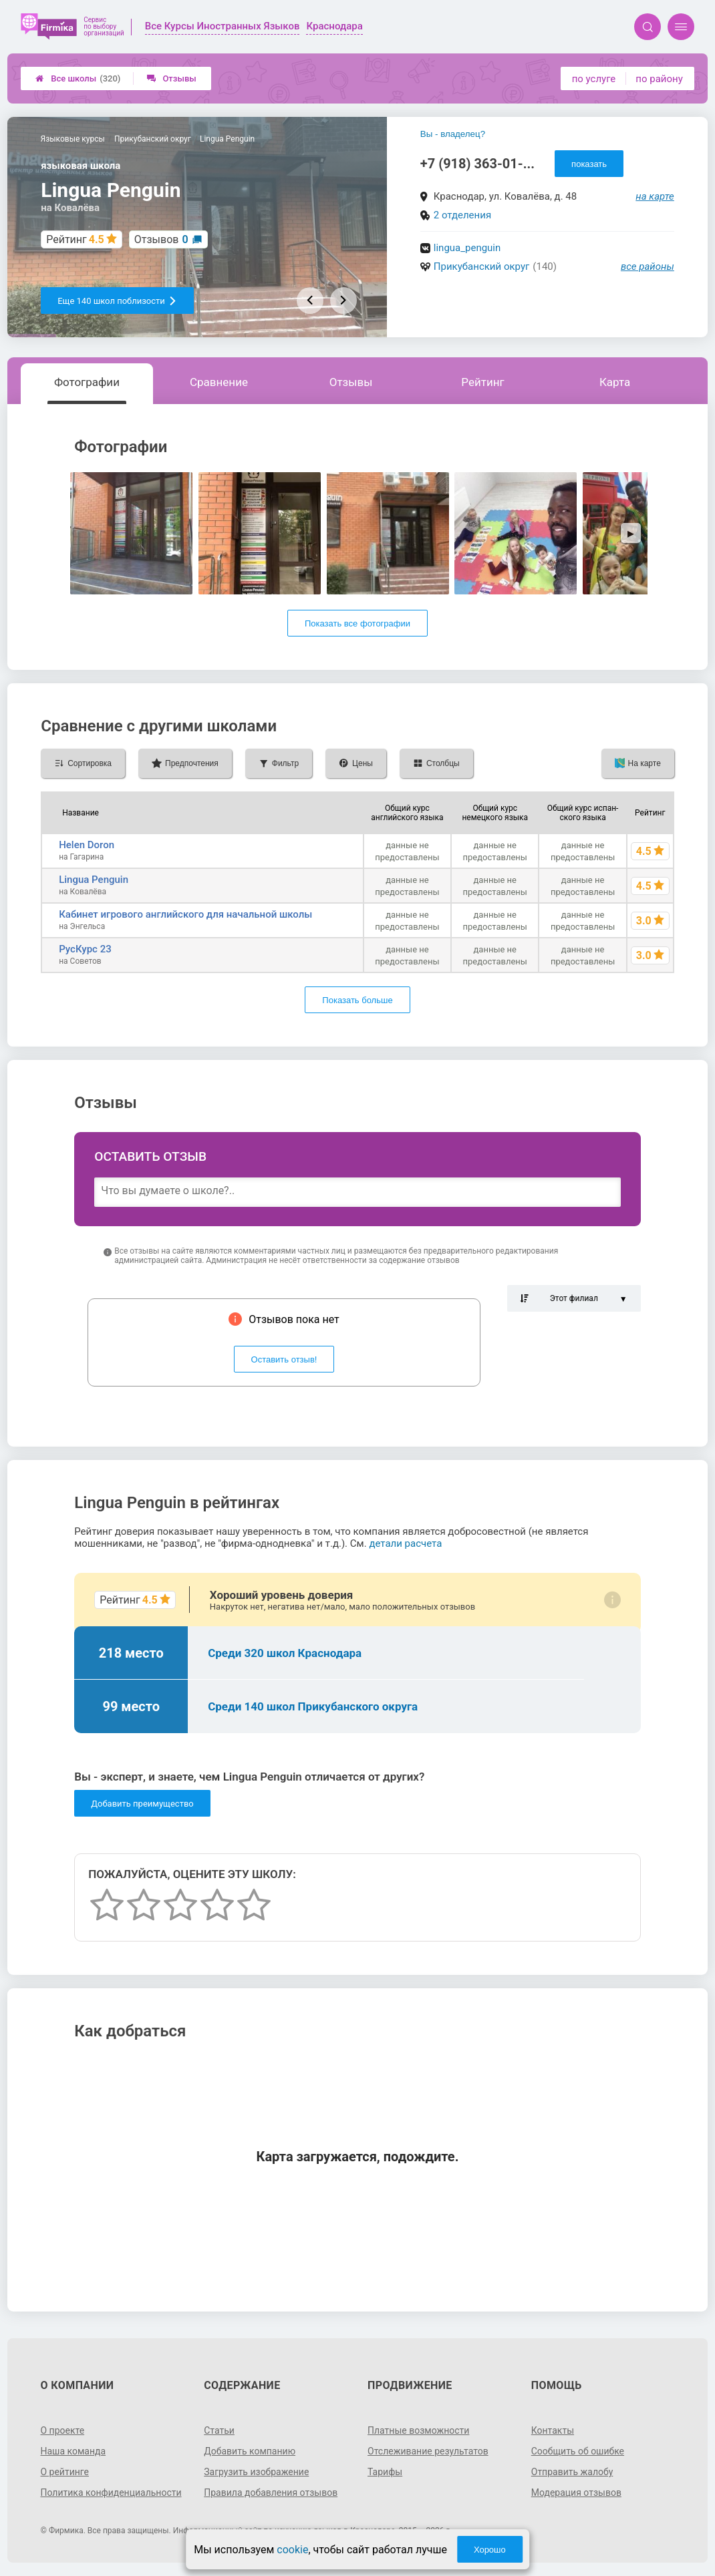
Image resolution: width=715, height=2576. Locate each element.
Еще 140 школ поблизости (117, 301)
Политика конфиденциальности (110, 2492)
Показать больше (357, 1000)
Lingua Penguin (93, 880)
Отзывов (161, 239)
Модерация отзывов (576, 2492)
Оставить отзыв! (284, 1359)
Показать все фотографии (357, 623)
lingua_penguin (467, 248)
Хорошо (490, 2550)
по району (658, 79)
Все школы (77, 78)
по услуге (594, 79)
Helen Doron (86, 845)
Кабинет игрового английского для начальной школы (185, 914)
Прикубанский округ (482, 266)
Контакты (552, 2430)
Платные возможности (418, 2430)
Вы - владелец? (452, 134)
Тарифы (385, 2471)
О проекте (62, 2430)
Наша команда (73, 2451)
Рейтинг (482, 382)
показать (589, 164)
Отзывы (171, 78)
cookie (292, 2549)
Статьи (219, 2430)
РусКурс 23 (85, 949)
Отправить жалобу (572, 2471)
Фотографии (87, 382)
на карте (654, 196)
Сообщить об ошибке (577, 2451)
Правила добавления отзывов (270, 2492)
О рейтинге (64, 2471)
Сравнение (219, 382)
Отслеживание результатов (428, 2451)
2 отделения (462, 215)
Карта (614, 382)
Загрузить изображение (256, 2471)
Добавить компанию (249, 2451)
